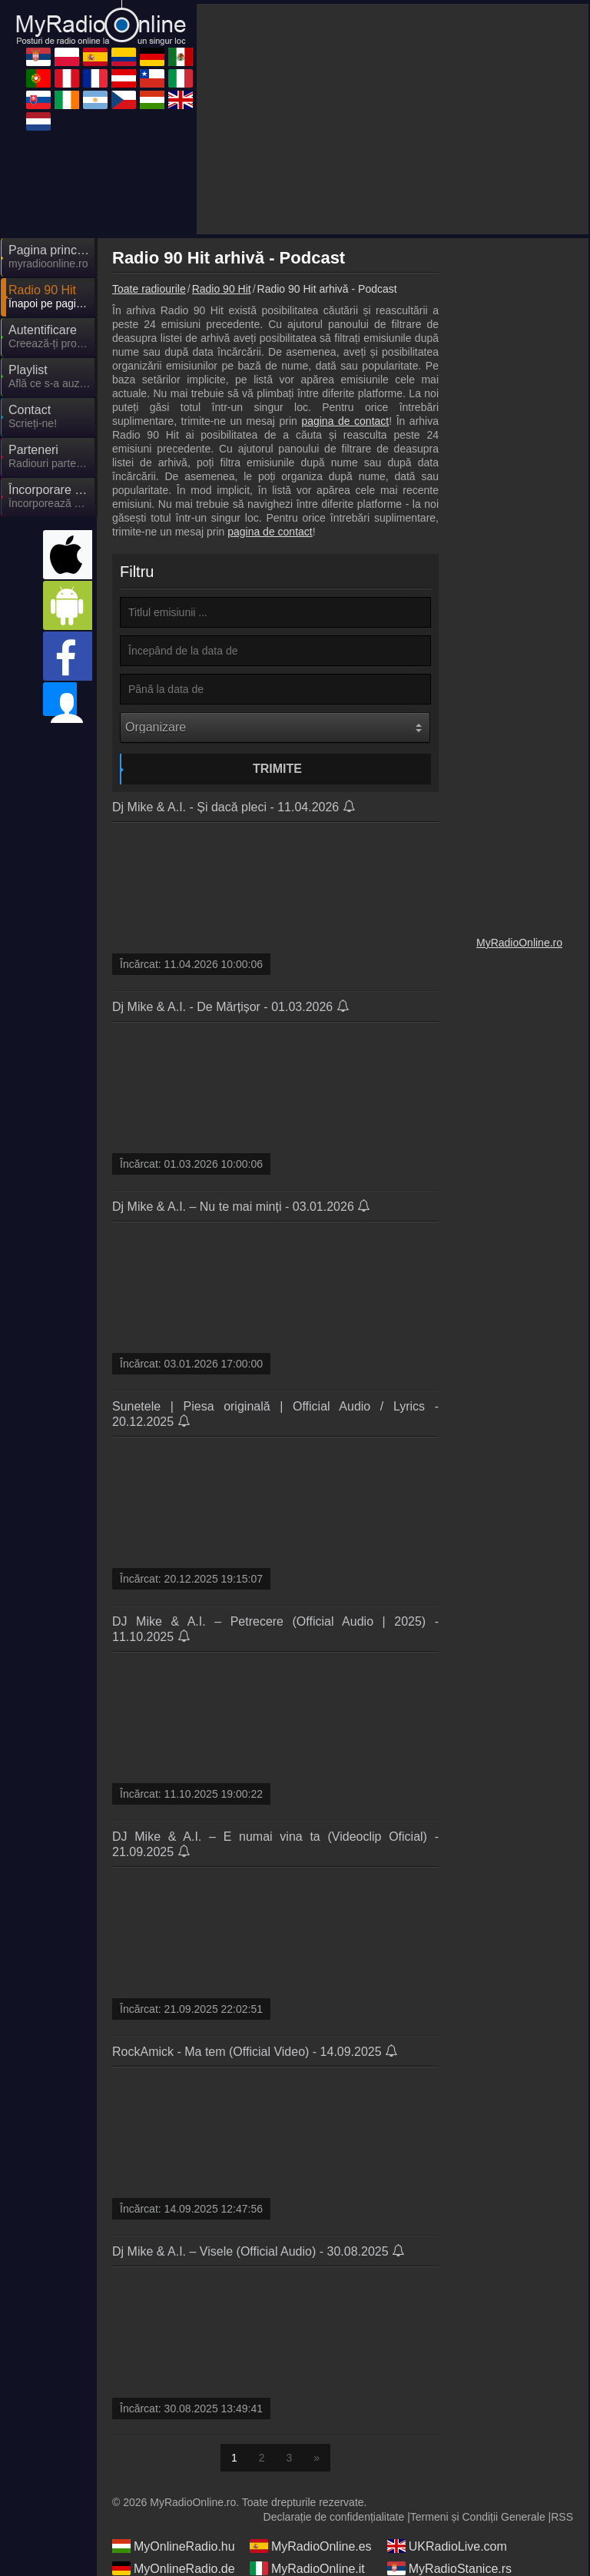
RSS (562, 2517)
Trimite (277, 768)
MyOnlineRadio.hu (173, 2546)
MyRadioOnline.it (307, 2568)
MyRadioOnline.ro (519, 943)
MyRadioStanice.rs (449, 2568)
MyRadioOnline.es (311, 2546)
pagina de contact (345, 421)
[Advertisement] (392, 119)
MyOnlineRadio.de (173, 2568)
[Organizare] (275, 727)
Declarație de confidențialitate (334, 2517)
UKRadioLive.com (447, 2546)
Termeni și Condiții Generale (477, 2517)
